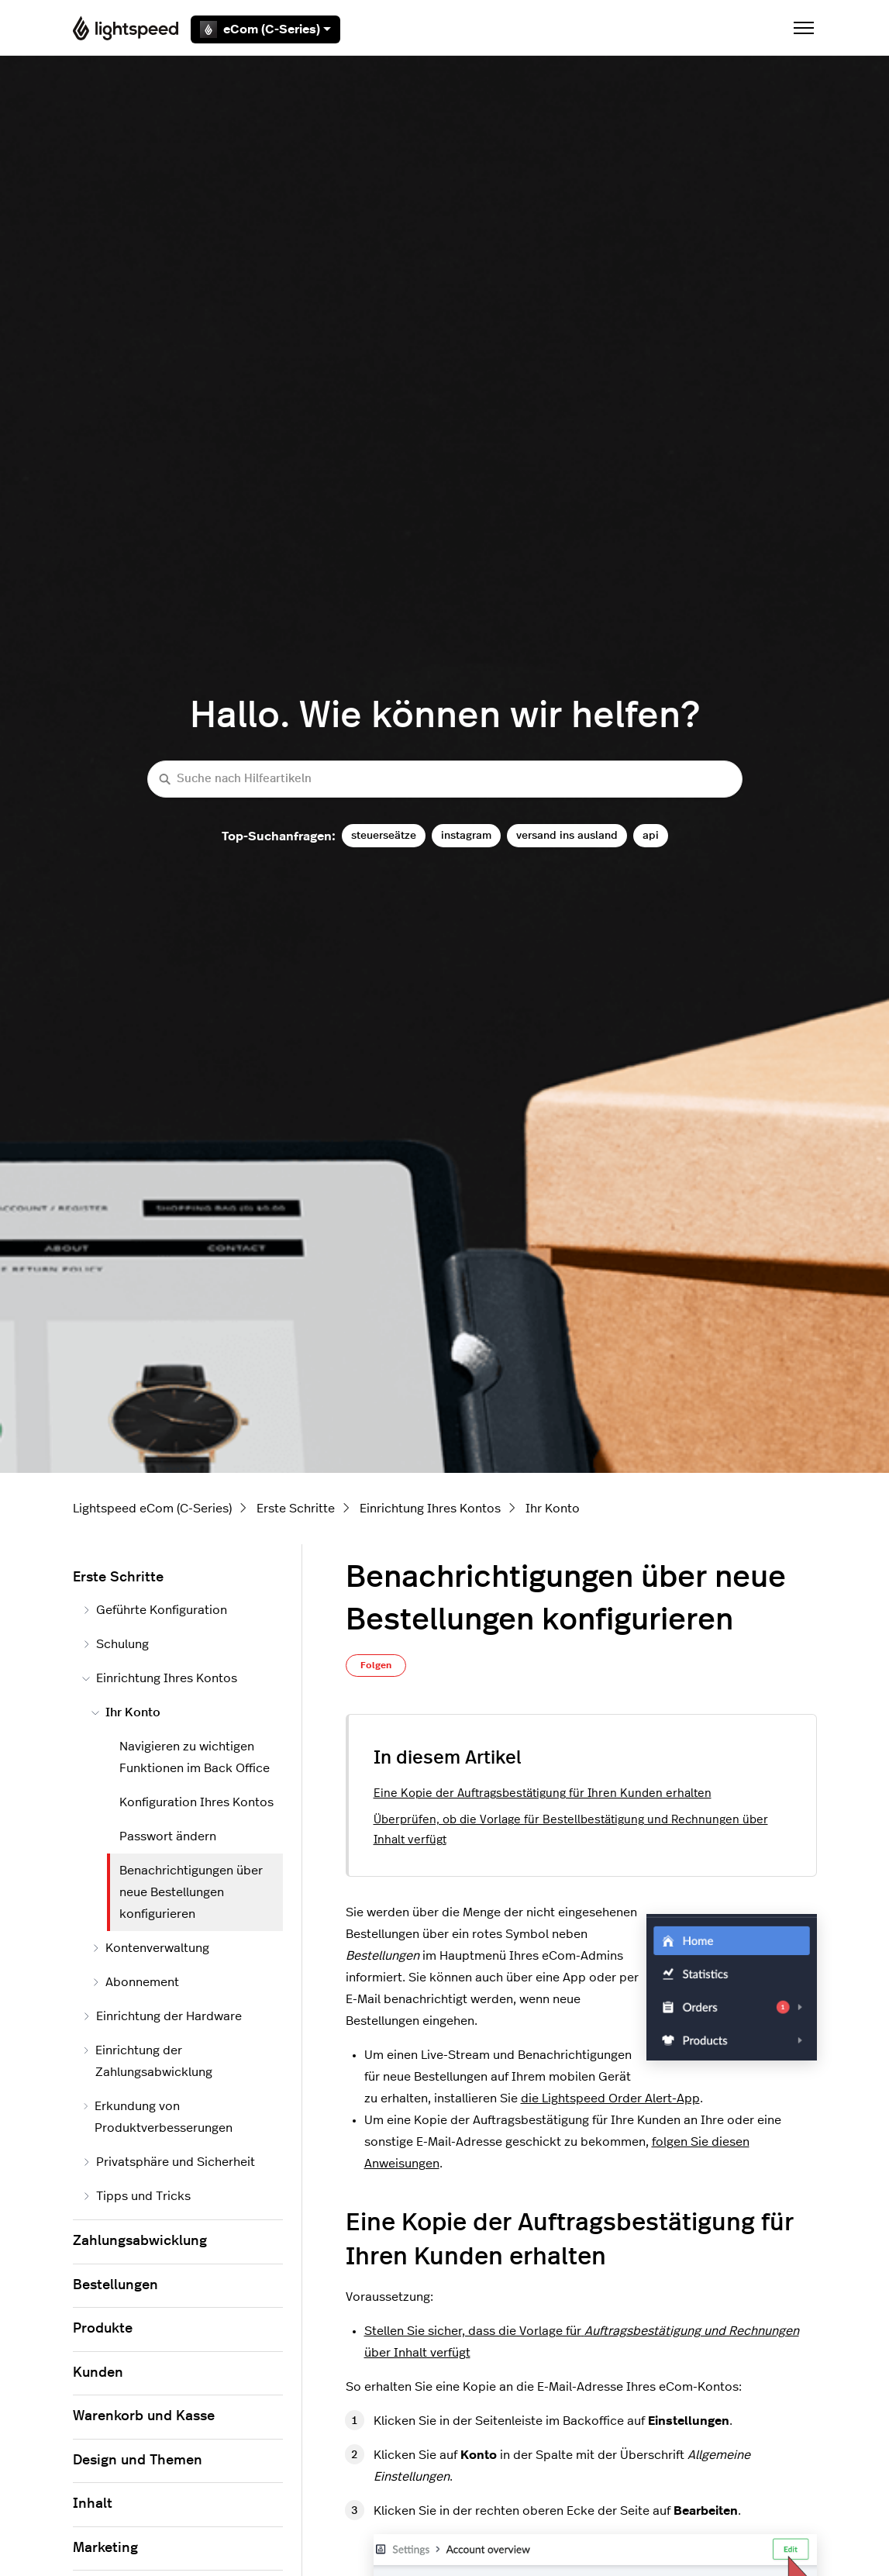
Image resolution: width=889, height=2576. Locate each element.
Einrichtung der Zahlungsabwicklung (147, 2061)
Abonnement (135, 1982)
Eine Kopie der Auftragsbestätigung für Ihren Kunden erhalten (543, 1793)
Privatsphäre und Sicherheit (168, 2162)
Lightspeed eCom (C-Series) (152, 1508)
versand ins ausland (567, 835)
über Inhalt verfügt (417, 2353)
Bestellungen (115, 2285)
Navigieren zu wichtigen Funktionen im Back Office (194, 1757)
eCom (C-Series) (265, 29)
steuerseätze (383, 835)
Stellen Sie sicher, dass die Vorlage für (581, 2331)
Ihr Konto (552, 1508)
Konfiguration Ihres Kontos (196, 1802)
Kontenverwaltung (150, 1948)
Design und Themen (137, 2460)
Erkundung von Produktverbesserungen (157, 2117)
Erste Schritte (296, 1508)
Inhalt (92, 2504)
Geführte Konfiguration (154, 1610)
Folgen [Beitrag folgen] (375, 1665)
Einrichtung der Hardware (162, 2016)
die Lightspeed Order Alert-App (610, 2098)
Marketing (105, 2548)
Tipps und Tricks (136, 2196)
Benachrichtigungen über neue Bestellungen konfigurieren (191, 1892)
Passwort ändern (167, 1836)
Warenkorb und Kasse (144, 2416)
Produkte (103, 2329)
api (651, 835)
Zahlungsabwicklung (140, 2241)
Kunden (98, 2373)
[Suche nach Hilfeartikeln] (445, 779)
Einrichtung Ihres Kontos (430, 1508)
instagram (466, 835)
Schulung (115, 1644)
